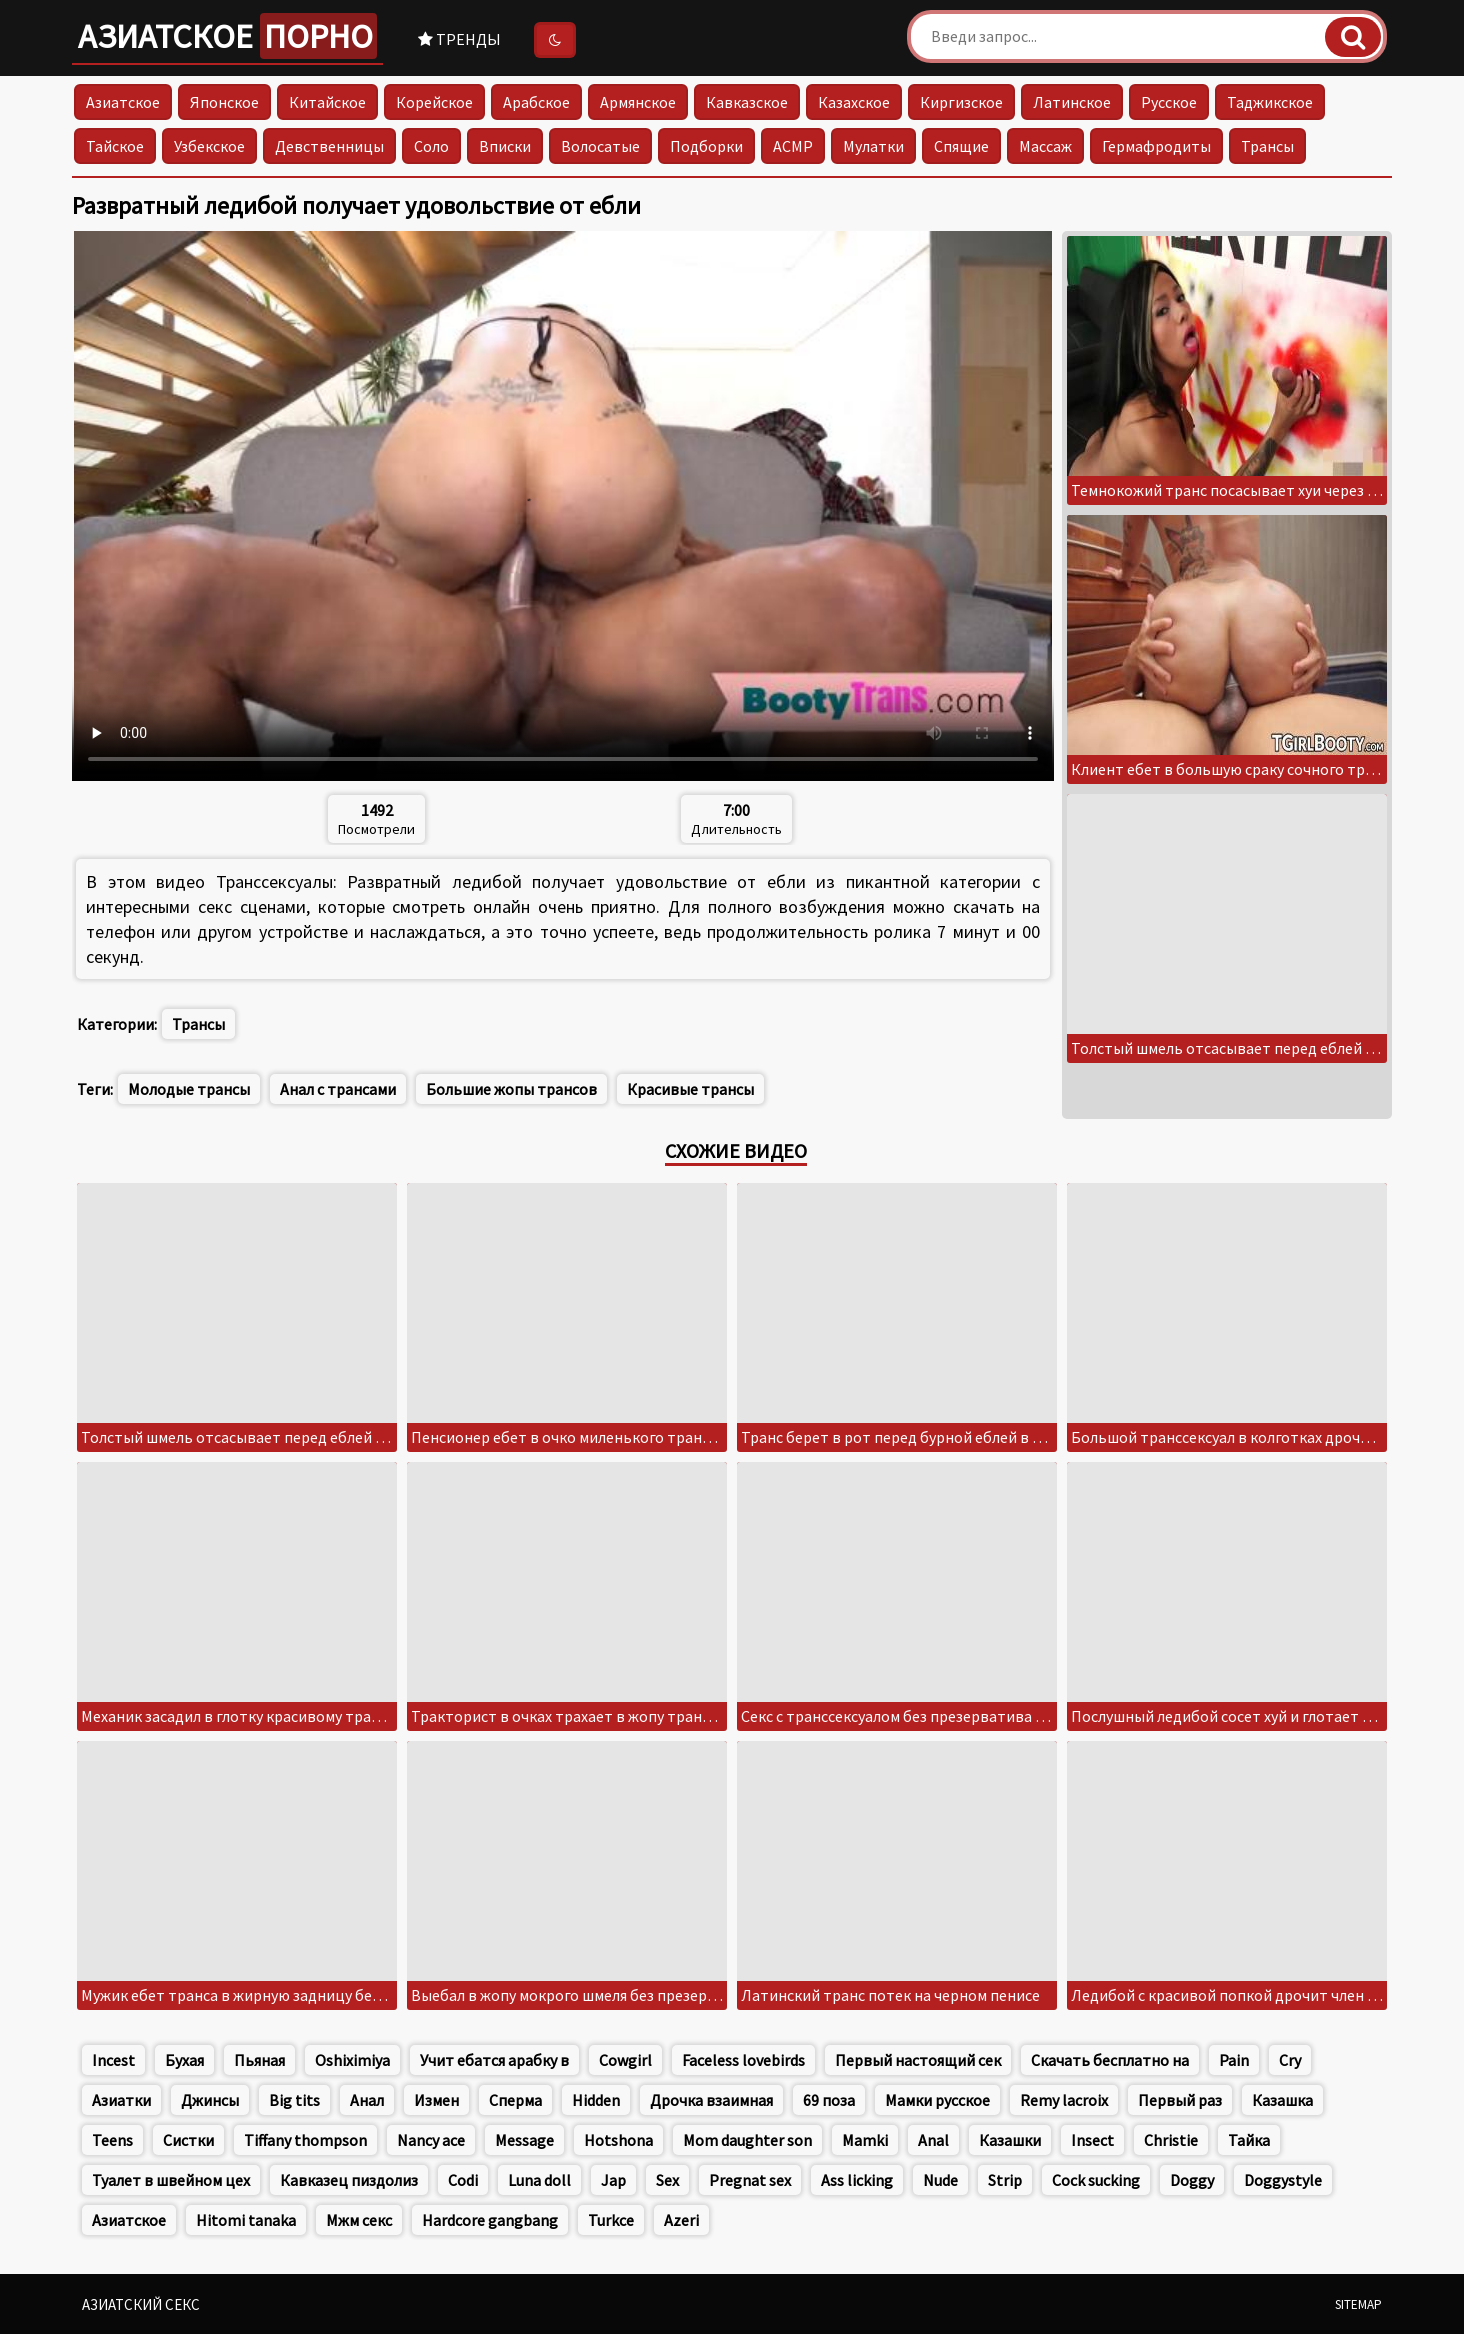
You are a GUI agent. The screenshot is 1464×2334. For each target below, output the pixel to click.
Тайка (1249, 2140)
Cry (1290, 2060)
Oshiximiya (352, 2060)
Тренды (459, 39)
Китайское (327, 102)
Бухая (184, 2060)
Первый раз (1180, 2100)
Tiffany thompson (305, 2140)
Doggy (1192, 2180)
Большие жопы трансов (511, 1089)
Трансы (1267, 146)
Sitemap (1358, 2304)
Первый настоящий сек (918, 2060)
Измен (436, 2100)
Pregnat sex (750, 2180)
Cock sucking (1096, 2180)
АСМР (793, 146)
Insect (1092, 2140)
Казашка (1282, 2100)
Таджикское (1270, 102)
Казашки (1010, 2140)
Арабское (536, 102)
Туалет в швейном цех (171, 2180)
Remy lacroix (1064, 2100)
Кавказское (747, 102)
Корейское (434, 102)
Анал (367, 2100)
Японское (224, 102)
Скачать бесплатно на (1110, 2060)
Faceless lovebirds (743, 2060)
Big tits (294, 2100)
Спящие (961, 146)
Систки (188, 2140)
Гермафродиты (1156, 146)
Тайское (115, 146)
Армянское (638, 102)
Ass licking (857, 2180)
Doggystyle (1283, 2180)
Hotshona (618, 2140)
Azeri (681, 2220)
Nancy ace (431, 2140)
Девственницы (329, 146)
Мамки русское (937, 2100)
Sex (667, 2180)
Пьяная (259, 2060)
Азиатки (121, 2100)
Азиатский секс (141, 2304)
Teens (112, 2140)
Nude (940, 2180)
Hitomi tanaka (246, 2220)
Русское (1169, 102)
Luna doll (539, 2180)
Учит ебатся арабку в (494, 2060)
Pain (1234, 2060)
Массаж (1045, 146)
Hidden (596, 2100)
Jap (613, 2180)
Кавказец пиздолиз (349, 2180)
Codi (463, 2180)
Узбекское (209, 146)
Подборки (706, 146)
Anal (933, 2140)
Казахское (854, 102)
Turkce (611, 2220)
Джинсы (210, 2100)
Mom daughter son (747, 2140)
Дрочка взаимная (711, 2100)
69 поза (829, 2100)
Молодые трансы (189, 1089)
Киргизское (961, 102)
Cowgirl (625, 2060)
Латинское (1072, 102)
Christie (1171, 2140)
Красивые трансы (690, 1089)
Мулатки (873, 146)
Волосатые (600, 146)
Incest (113, 2060)
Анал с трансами (338, 1089)
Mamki (865, 2140)
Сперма (515, 2100)
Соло (431, 146)
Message (524, 2140)
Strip (1005, 2180)
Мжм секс (359, 2220)
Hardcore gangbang (490, 2220)
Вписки (505, 146)
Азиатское (227, 36)
